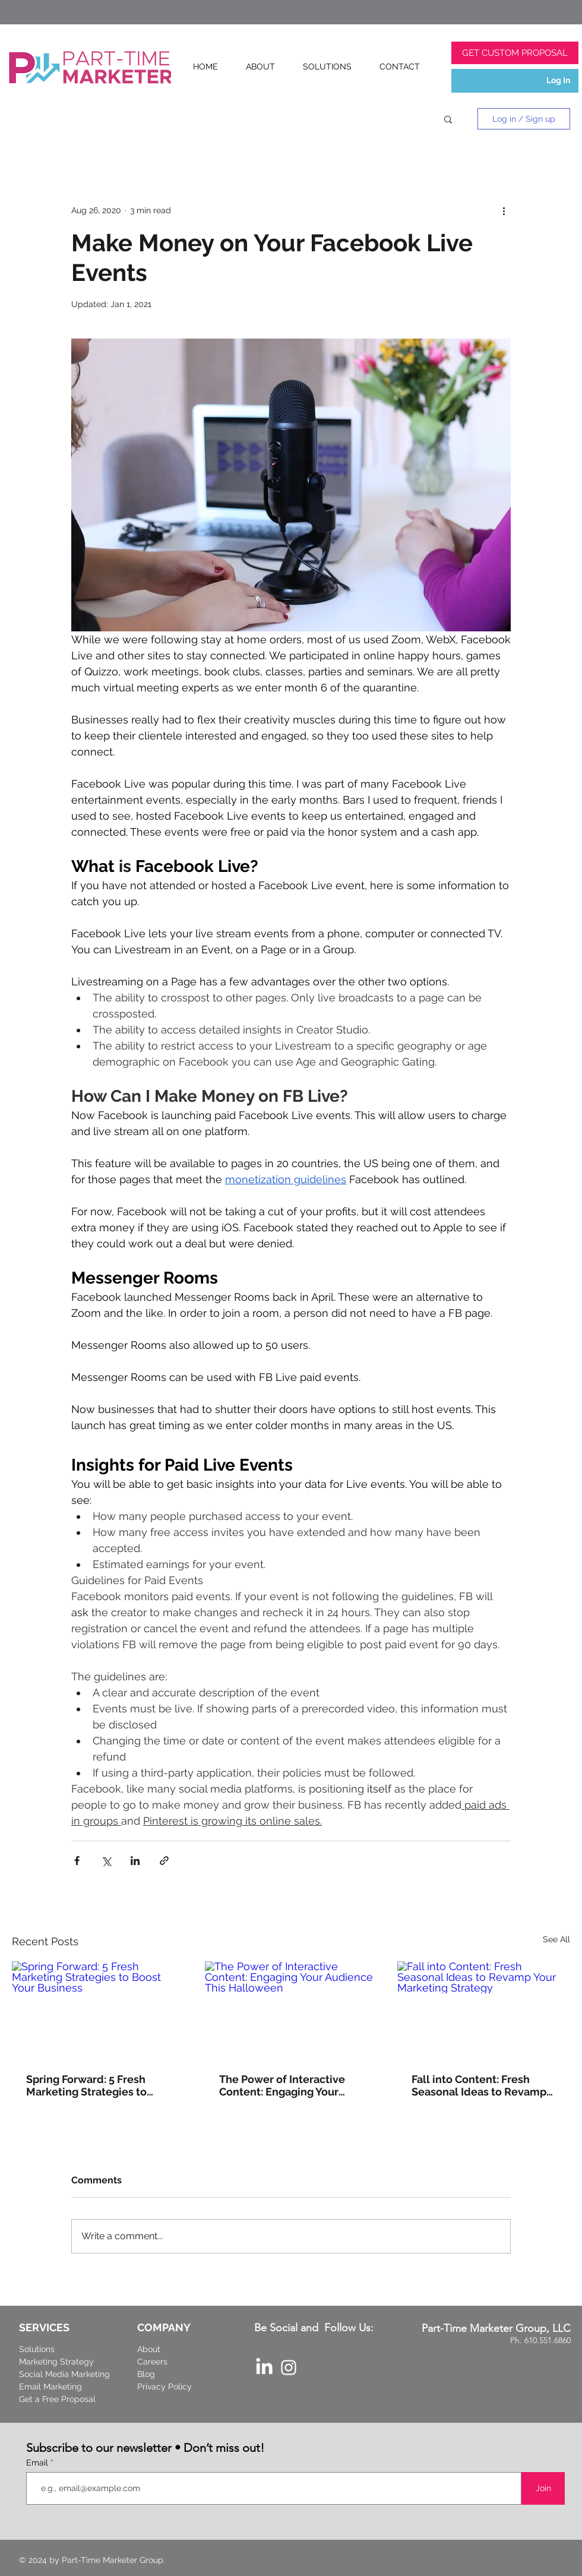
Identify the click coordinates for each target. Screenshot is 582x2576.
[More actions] (503, 210)
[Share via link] (164, 1860)
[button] (448, 119)
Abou (147, 2349)
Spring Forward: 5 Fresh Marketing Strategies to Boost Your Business (86, 2085)
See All (556, 1939)
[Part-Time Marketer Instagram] (289, 2367)
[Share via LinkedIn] (135, 1860)
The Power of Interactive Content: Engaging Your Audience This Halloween (284, 2085)
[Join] (543, 2488)
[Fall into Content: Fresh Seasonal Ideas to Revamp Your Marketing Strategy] (483, 2009)
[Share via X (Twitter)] (106, 1860)
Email (38, 2462)
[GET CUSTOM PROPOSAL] (514, 53)
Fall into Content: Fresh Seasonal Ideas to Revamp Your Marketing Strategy (479, 2085)
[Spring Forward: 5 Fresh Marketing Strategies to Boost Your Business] (98, 2009)
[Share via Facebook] (77, 1860)
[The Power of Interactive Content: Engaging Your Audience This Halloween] (291, 2010)
